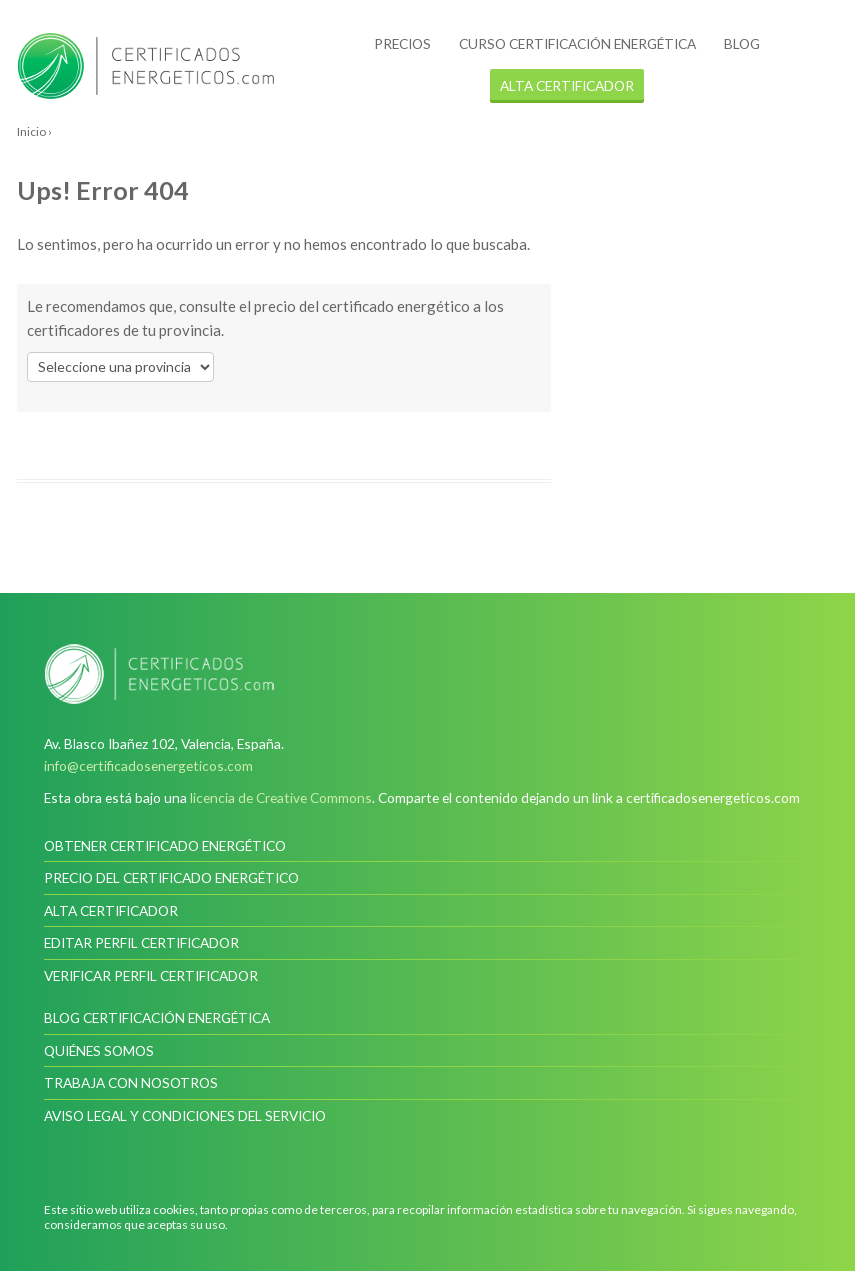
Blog (742, 43)
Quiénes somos (99, 1050)
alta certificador (567, 85)
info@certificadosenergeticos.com (148, 765)
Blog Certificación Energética (157, 1017)
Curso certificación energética (577, 43)
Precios (402, 43)
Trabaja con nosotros (131, 1082)
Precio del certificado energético (171, 877)
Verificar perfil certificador (151, 975)
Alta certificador (111, 910)
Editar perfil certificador (141, 942)
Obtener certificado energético (165, 845)
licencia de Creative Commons (281, 797)
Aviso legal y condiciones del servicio (185, 1115)
